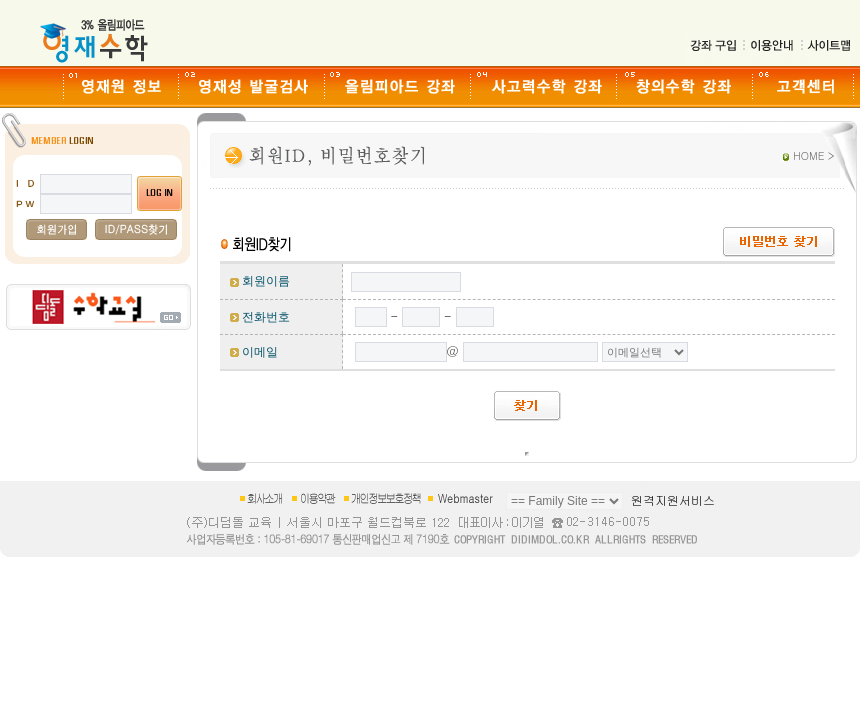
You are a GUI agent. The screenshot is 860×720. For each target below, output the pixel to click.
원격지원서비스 (673, 499)
